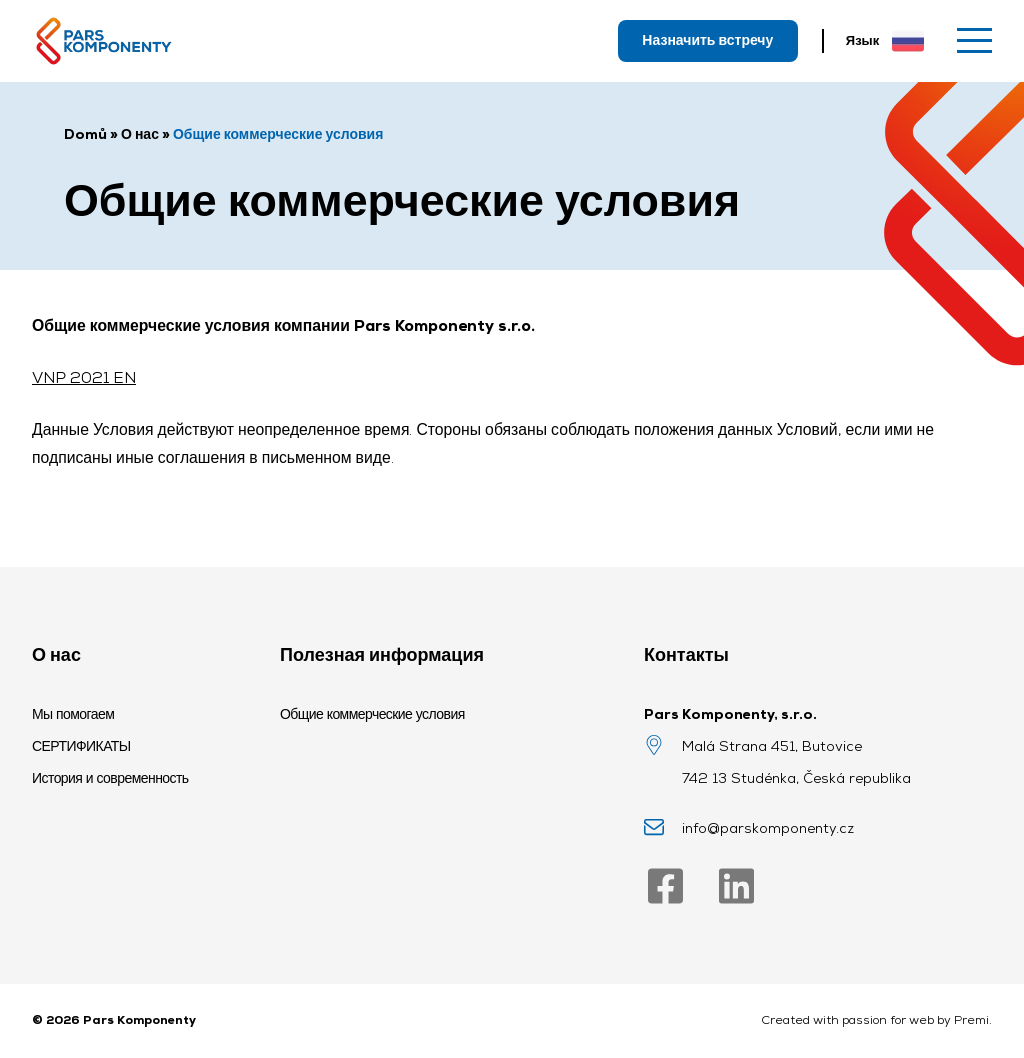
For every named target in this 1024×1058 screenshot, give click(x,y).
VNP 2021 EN (84, 377)
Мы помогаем (73, 714)
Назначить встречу (707, 40)
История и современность (110, 778)
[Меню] (974, 40)
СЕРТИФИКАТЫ (81, 746)
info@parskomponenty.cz (768, 828)
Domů (85, 134)
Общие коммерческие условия (372, 714)
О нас (140, 134)
